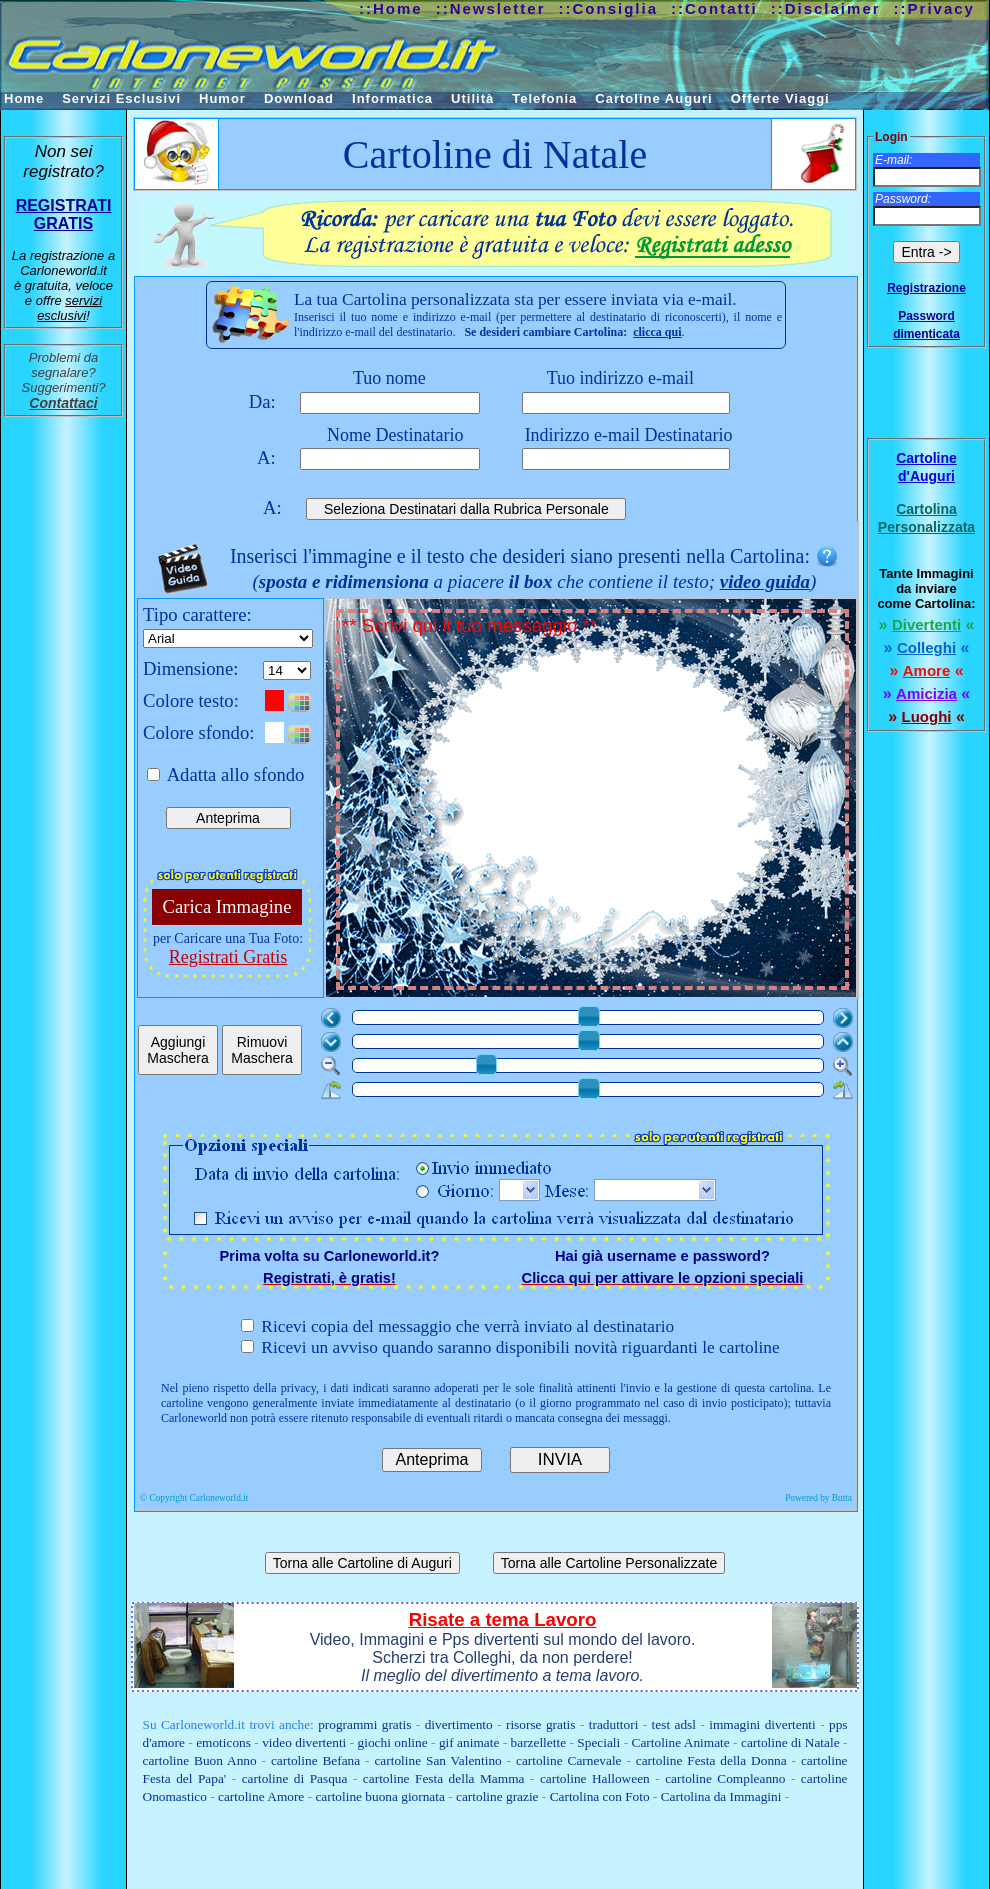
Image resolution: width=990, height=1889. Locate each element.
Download (299, 98)
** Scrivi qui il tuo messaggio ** (594, 801)
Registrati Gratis (228, 957)
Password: (903, 199)
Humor (222, 98)
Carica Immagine (227, 906)
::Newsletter (491, 8)
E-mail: (893, 160)
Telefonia (544, 98)
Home (24, 98)
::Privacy (934, 8)
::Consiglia (609, 8)
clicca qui (657, 332)
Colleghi (926, 647)
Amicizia (926, 693)
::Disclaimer (826, 8)
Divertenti (926, 624)
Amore (927, 670)
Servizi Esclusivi (121, 98)
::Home (391, 8)
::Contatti (714, 8)
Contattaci (63, 403)
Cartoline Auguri (653, 98)
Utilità (472, 98)
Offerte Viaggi (780, 98)
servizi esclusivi (69, 308)
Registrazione (926, 288)
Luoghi (927, 716)
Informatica (392, 98)
